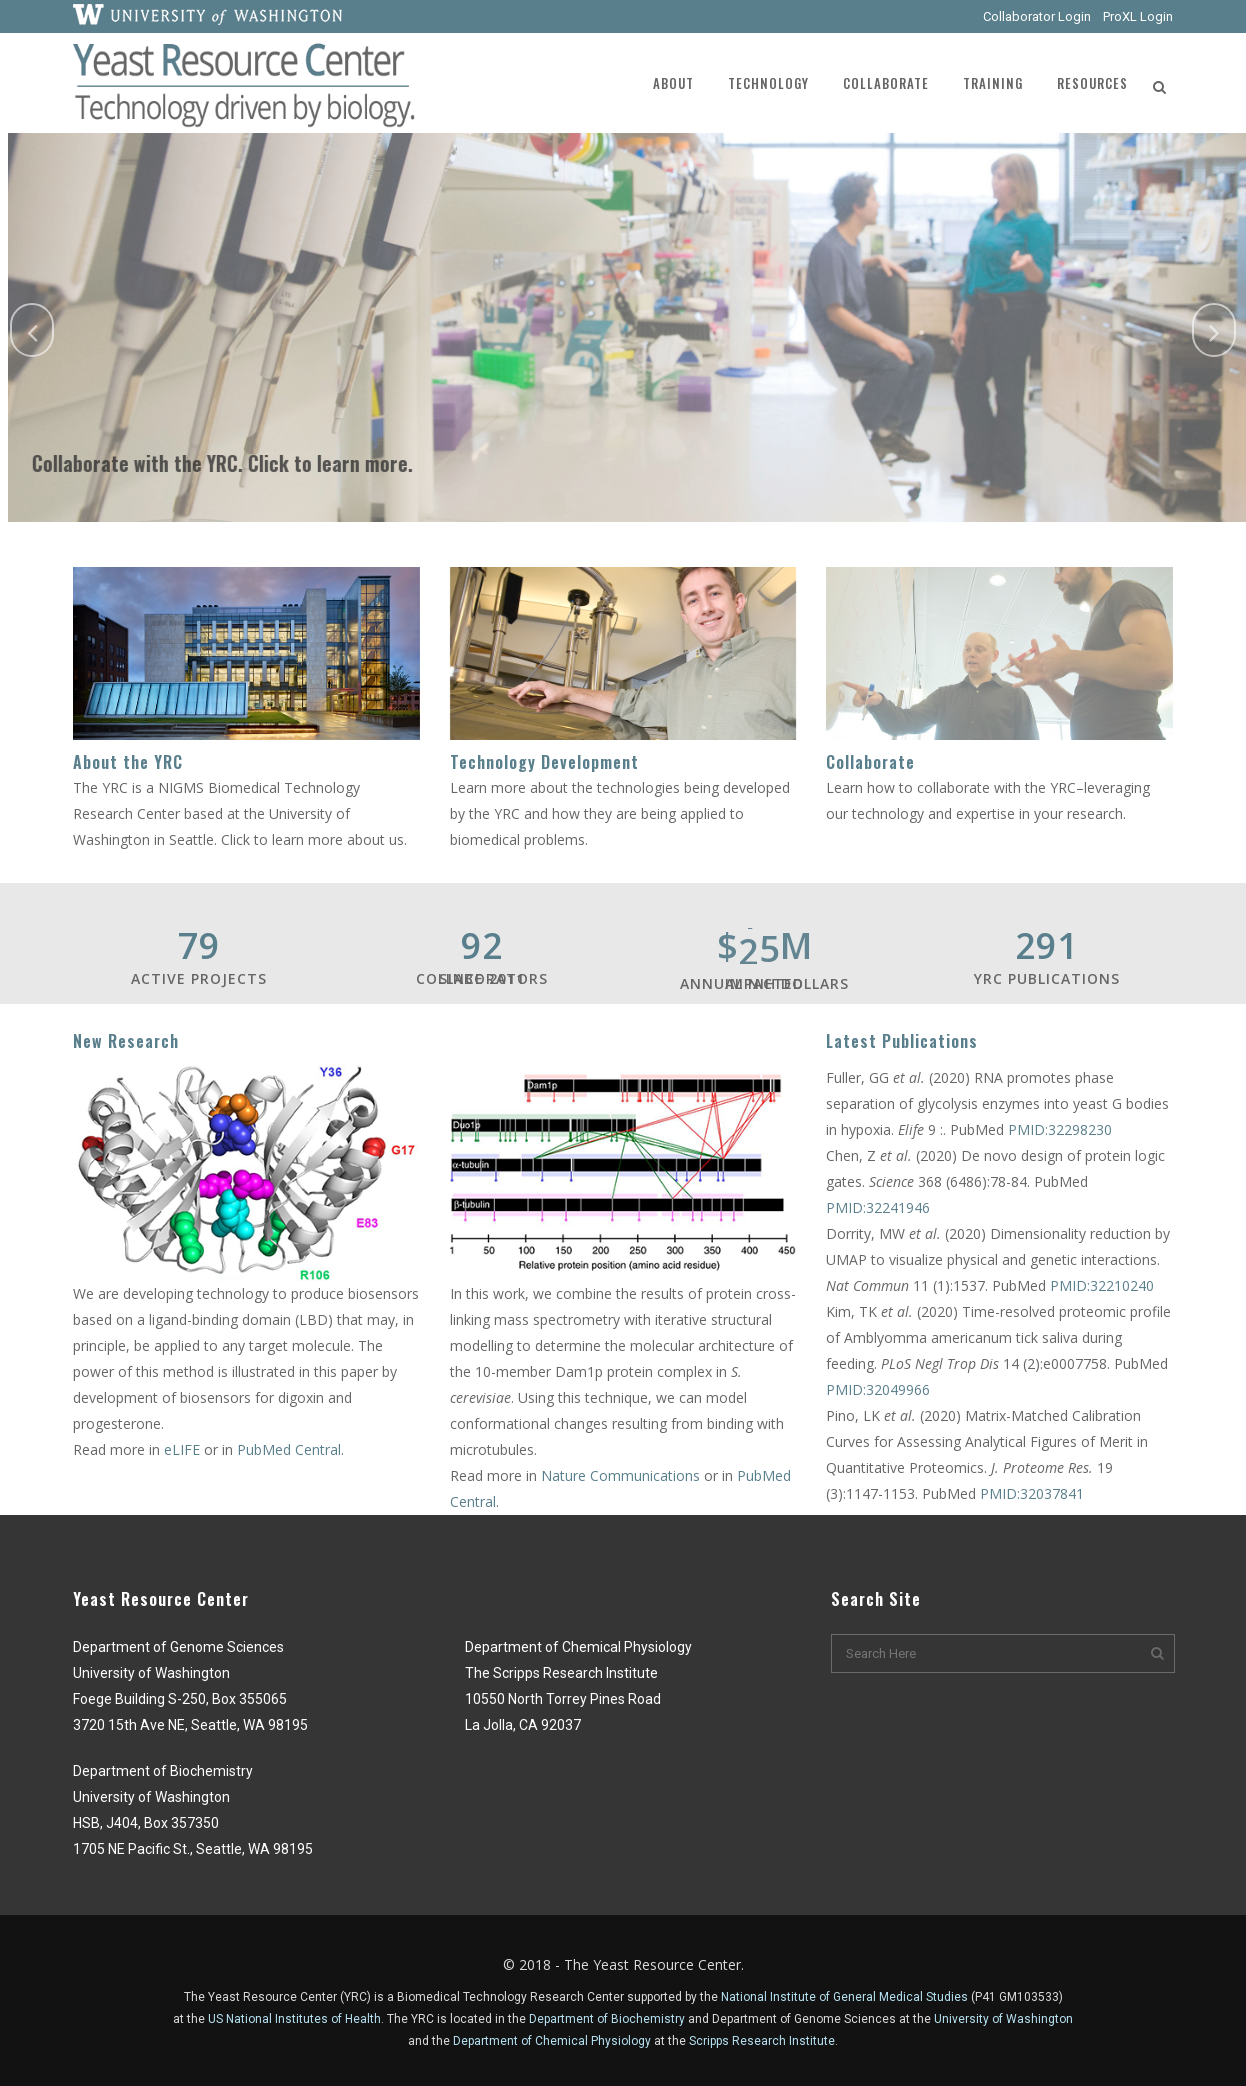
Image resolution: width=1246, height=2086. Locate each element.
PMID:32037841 (1032, 1493)
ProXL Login (1138, 16)
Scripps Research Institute (762, 2041)
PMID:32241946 (878, 1207)
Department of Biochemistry (607, 2019)
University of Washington (1003, 2019)
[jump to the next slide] (1214, 330)
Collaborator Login (1037, 16)
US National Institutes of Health (294, 2019)
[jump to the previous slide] (32, 330)
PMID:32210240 (1102, 1285)
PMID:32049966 (878, 1389)
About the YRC (128, 762)
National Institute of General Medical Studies (844, 1997)
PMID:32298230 (1060, 1129)
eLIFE (184, 1449)
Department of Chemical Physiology (552, 2041)
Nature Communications (620, 1475)
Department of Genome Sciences (804, 2019)
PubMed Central (289, 1449)
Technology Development (544, 762)
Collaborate (870, 762)
